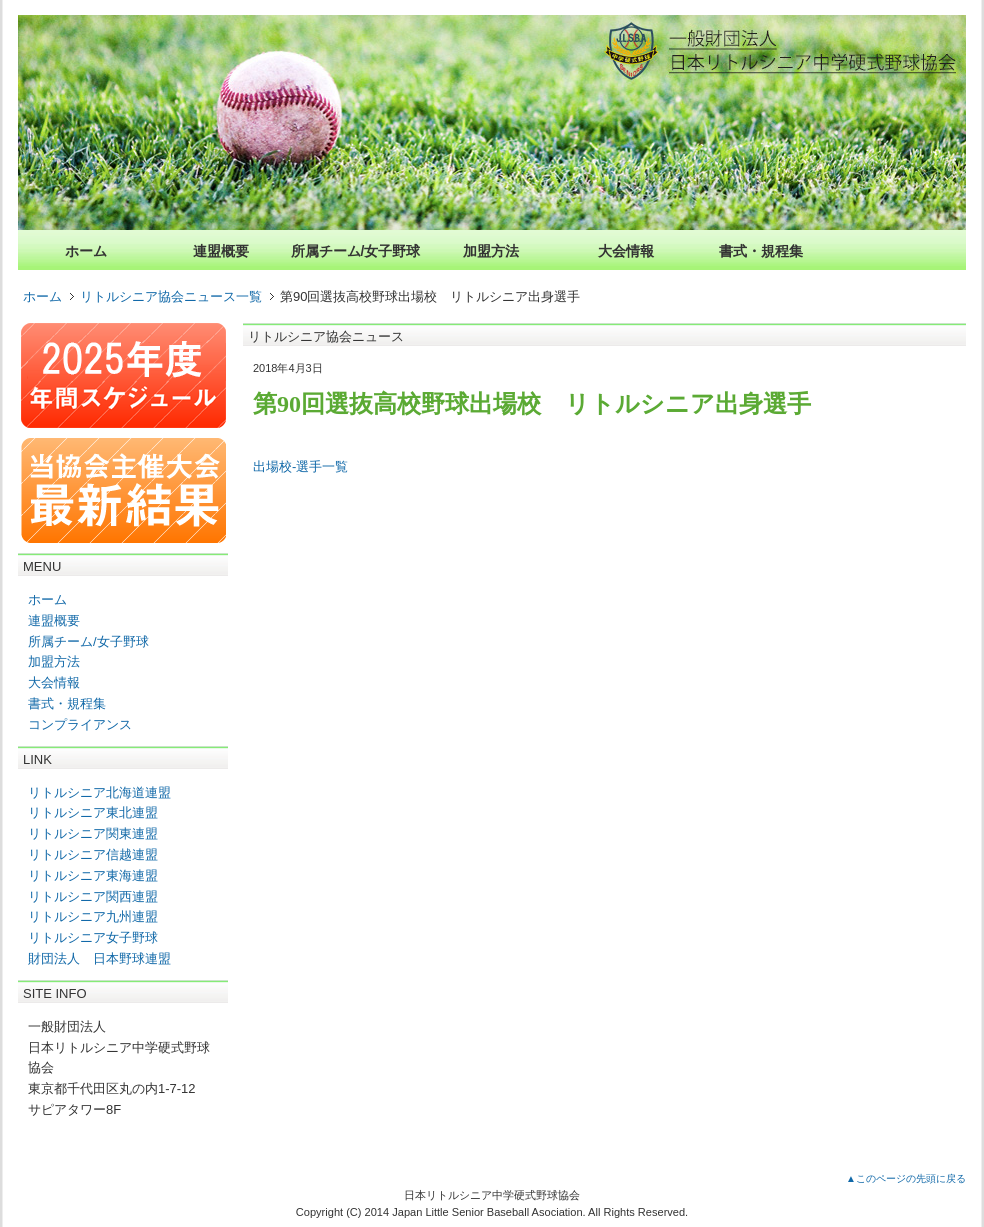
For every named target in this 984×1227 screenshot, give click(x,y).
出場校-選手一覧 (300, 466)
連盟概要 (221, 251)
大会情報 (626, 251)
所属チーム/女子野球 (356, 251)
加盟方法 (491, 251)
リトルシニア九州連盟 (93, 916)
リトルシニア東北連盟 (93, 812)
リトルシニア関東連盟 (93, 833)
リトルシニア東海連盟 (93, 875)
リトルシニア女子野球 (93, 937)
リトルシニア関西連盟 (93, 896)
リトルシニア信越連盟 (93, 854)
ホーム (86, 251)
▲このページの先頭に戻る (906, 1178)
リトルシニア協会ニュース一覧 (171, 296)
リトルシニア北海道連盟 (99, 792)
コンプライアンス (80, 724)
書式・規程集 (761, 251)
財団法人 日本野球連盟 (99, 958)
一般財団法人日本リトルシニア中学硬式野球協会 (806, 50)
